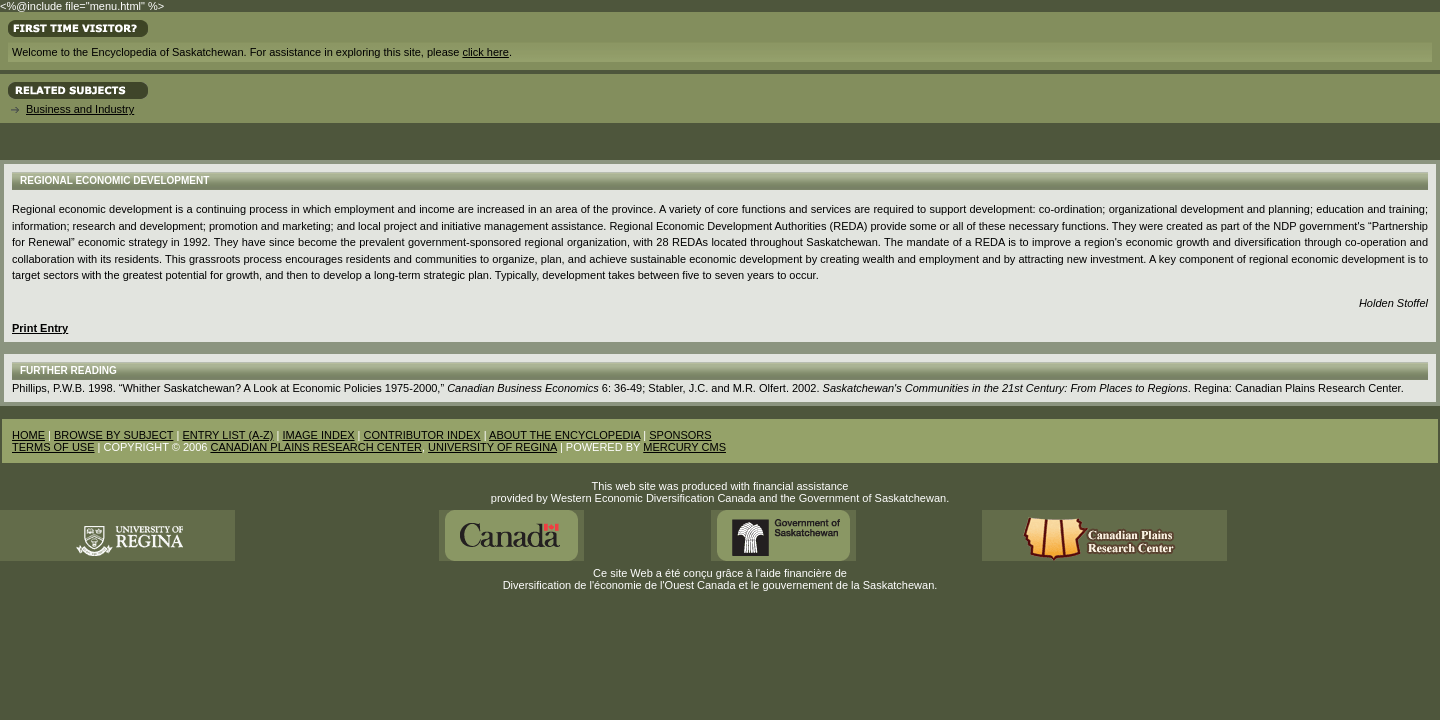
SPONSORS (680, 435)
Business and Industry (80, 109)
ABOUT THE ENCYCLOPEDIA (564, 435)
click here (485, 52)
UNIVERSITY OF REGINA (492, 447)
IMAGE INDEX (318, 435)
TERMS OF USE (53, 447)
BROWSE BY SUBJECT (113, 435)
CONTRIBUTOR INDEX (422, 435)
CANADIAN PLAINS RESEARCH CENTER (316, 447)
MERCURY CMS (684, 447)
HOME (28, 435)
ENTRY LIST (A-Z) (227, 435)
